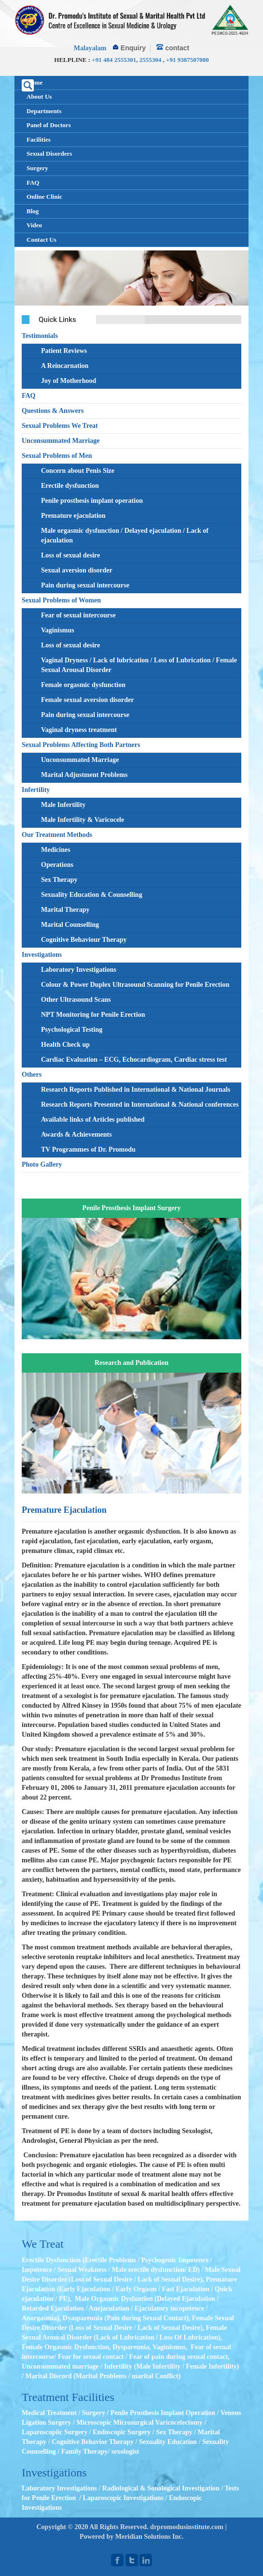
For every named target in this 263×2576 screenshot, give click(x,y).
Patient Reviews (64, 350)
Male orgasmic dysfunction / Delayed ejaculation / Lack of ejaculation (124, 535)
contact (177, 48)
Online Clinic (44, 196)
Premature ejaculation (73, 515)
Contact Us (41, 239)
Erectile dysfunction (70, 485)
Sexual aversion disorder (76, 570)
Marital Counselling (70, 924)
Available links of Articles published (92, 1119)
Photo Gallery (42, 1164)
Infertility (36, 789)
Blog (33, 211)
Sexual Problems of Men (57, 455)
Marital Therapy (65, 909)
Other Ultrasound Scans (76, 999)
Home (34, 82)
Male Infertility (63, 804)
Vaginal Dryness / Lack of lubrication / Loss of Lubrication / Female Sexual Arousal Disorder (139, 665)
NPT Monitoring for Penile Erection (93, 1014)
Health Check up (65, 1044)
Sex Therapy (59, 879)
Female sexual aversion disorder (87, 699)
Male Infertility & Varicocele (82, 819)
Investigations (42, 954)
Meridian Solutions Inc (148, 2536)
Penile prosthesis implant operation (92, 500)
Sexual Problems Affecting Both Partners (81, 744)
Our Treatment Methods (57, 834)
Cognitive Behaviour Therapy (84, 939)
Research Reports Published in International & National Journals (135, 1089)
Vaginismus (57, 630)
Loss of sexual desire (70, 555)
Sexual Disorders (49, 153)
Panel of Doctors (49, 125)
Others (32, 1074)
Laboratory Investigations (78, 969)
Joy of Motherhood (68, 380)
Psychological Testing (71, 1029)
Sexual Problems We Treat (60, 425)
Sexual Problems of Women (61, 600)
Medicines (55, 849)
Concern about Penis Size (77, 470)
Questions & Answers (52, 410)
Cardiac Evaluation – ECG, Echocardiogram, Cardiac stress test (134, 1059)
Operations (57, 864)
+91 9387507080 (187, 59)
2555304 (150, 59)
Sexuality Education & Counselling (91, 894)
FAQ (33, 182)
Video (34, 225)
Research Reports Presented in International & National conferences (139, 1104)
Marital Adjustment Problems (84, 774)
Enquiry (133, 48)
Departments (44, 111)
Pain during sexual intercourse (85, 585)
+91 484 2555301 (114, 59)
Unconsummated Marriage (60, 440)
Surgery (37, 168)
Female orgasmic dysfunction (83, 684)
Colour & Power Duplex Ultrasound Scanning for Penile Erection (135, 984)
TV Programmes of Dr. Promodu (88, 1149)
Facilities (39, 139)
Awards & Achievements (76, 1134)
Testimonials (40, 335)
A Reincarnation (64, 365)
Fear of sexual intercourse (78, 615)
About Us (39, 96)
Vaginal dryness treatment (79, 729)
